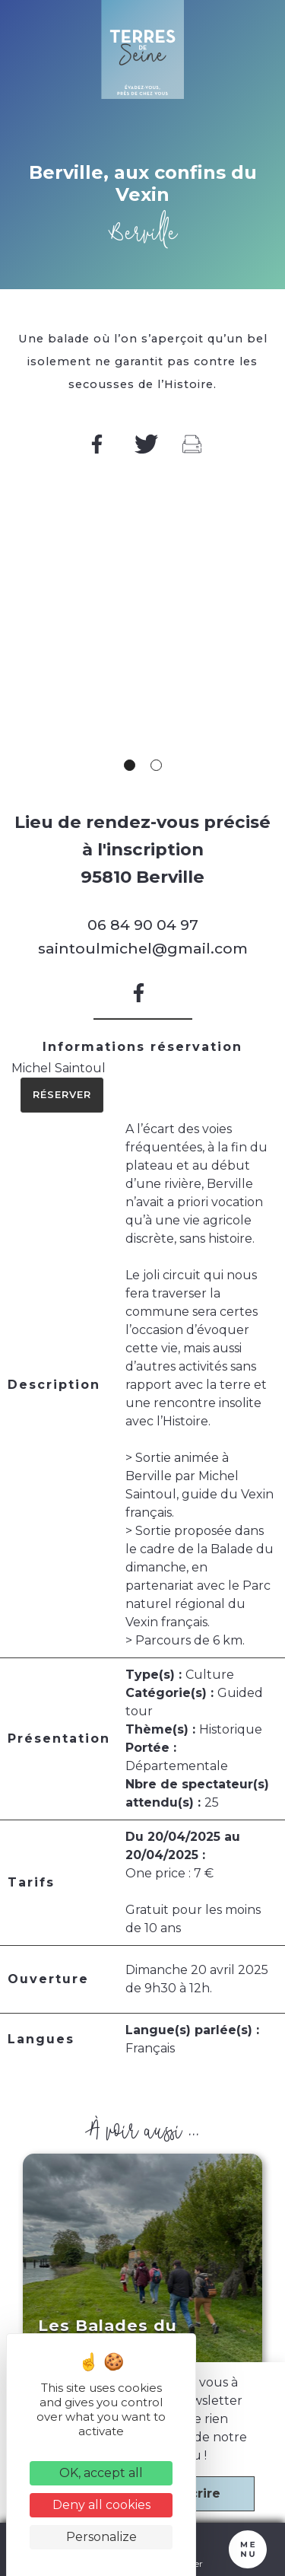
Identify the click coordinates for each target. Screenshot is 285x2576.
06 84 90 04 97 (142, 924)
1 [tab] (129, 765)
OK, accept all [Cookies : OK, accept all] (101, 2473)
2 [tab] (156, 765)
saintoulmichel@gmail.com (143, 948)
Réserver (62, 1094)
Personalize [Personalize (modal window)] (101, 2537)
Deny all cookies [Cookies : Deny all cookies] (101, 2505)
